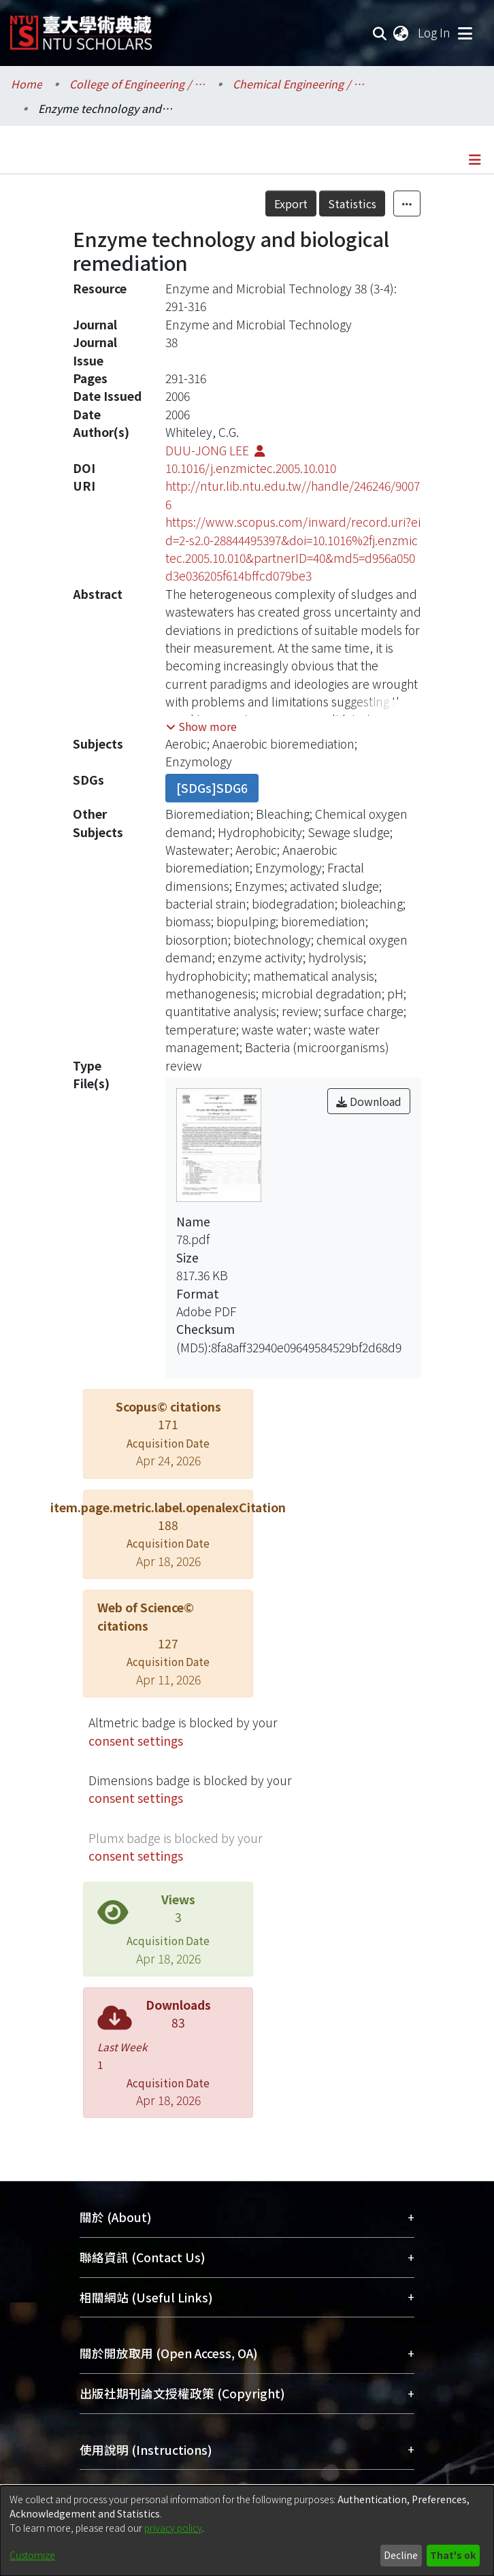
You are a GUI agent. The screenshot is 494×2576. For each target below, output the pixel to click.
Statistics (352, 203)
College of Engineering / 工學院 (137, 84)
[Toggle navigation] (465, 33)
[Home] (81, 27)
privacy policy (173, 2527)
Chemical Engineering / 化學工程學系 (301, 84)
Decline (401, 2555)
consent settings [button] (135, 1740)
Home (26, 84)
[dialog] (247, 2530)
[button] (201, 726)
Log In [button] (435, 32)
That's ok (453, 2555)
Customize (32, 2555)
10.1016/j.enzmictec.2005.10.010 (250, 467)
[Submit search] (380, 33)
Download (368, 1101)
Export (291, 203)
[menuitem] (401, 33)
